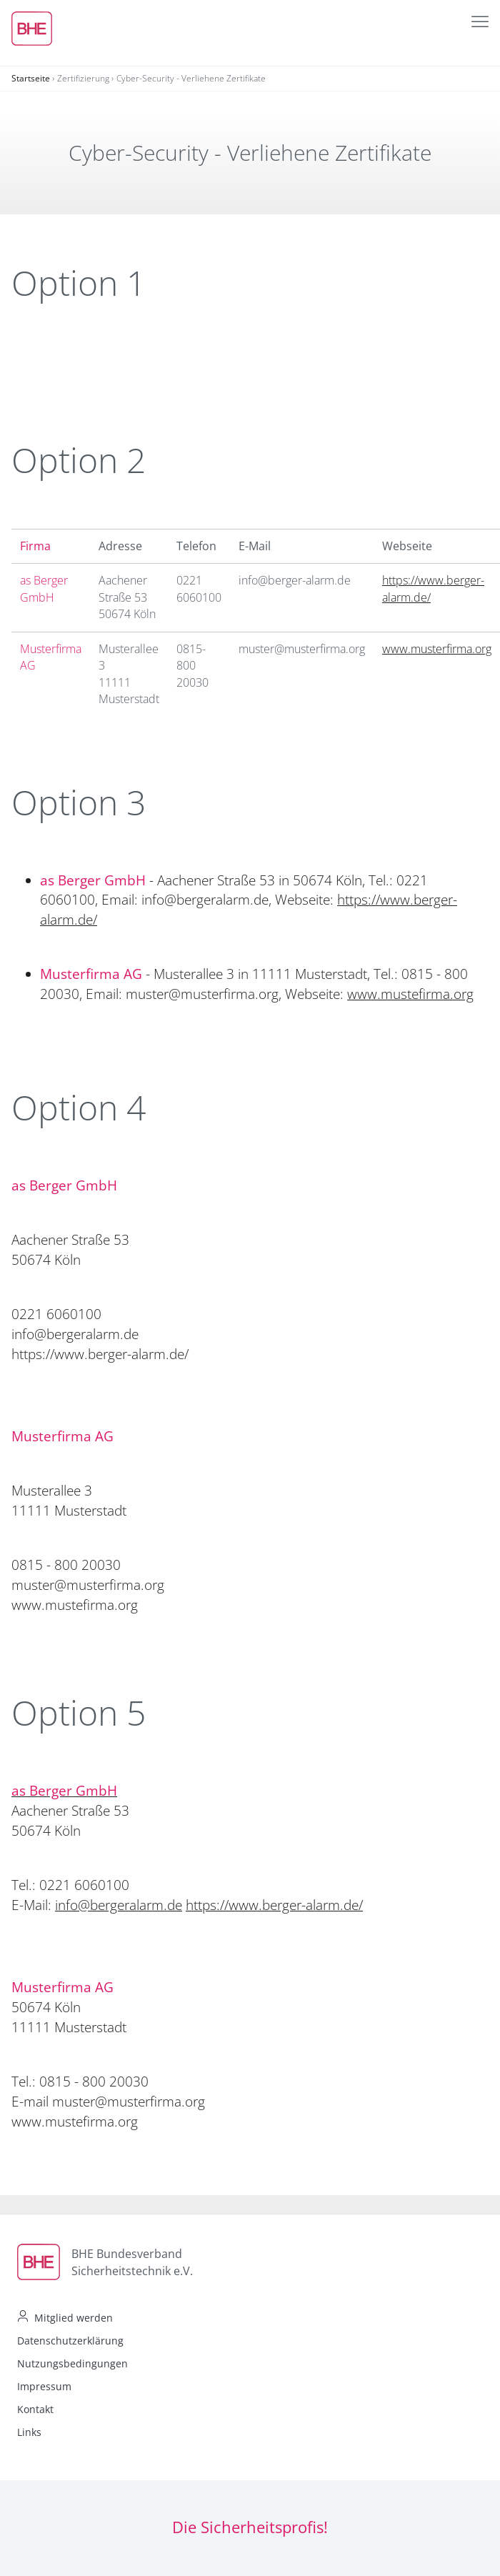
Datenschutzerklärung (70, 2340)
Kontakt (35, 2409)
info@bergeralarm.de (118, 1905)
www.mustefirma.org (410, 994)
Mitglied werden (73, 2317)
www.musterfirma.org (436, 649)
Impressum (44, 2386)
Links (29, 2432)
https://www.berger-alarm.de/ (274, 1905)
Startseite (30, 78)
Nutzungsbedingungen (72, 2363)
